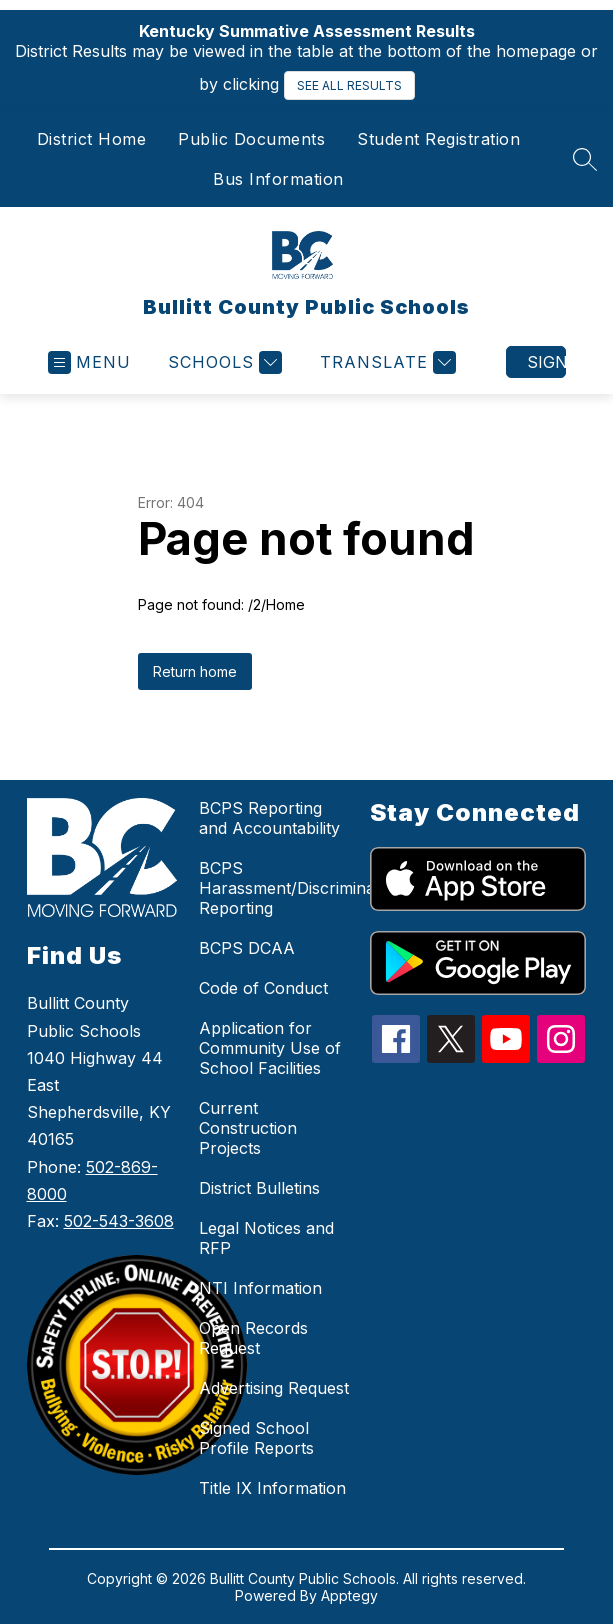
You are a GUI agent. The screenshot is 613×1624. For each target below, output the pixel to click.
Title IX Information (272, 1488)
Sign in (546, 362)
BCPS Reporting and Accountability (269, 818)
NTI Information (260, 1288)
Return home (195, 671)
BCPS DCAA (247, 948)
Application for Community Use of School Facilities (270, 1048)
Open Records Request (253, 1338)
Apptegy (349, 1595)
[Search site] (585, 159)
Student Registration (438, 139)
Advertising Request (274, 1388)
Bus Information (278, 179)
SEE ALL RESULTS (349, 85)
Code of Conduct (263, 988)
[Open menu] (89, 362)
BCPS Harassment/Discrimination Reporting (301, 888)
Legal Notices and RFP (266, 1238)
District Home (92, 139)
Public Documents (251, 139)
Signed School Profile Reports (256, 1438)
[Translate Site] (385, 362)
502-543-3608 (119, 1221)
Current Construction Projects (248, 1128)
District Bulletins (259, 1188)
